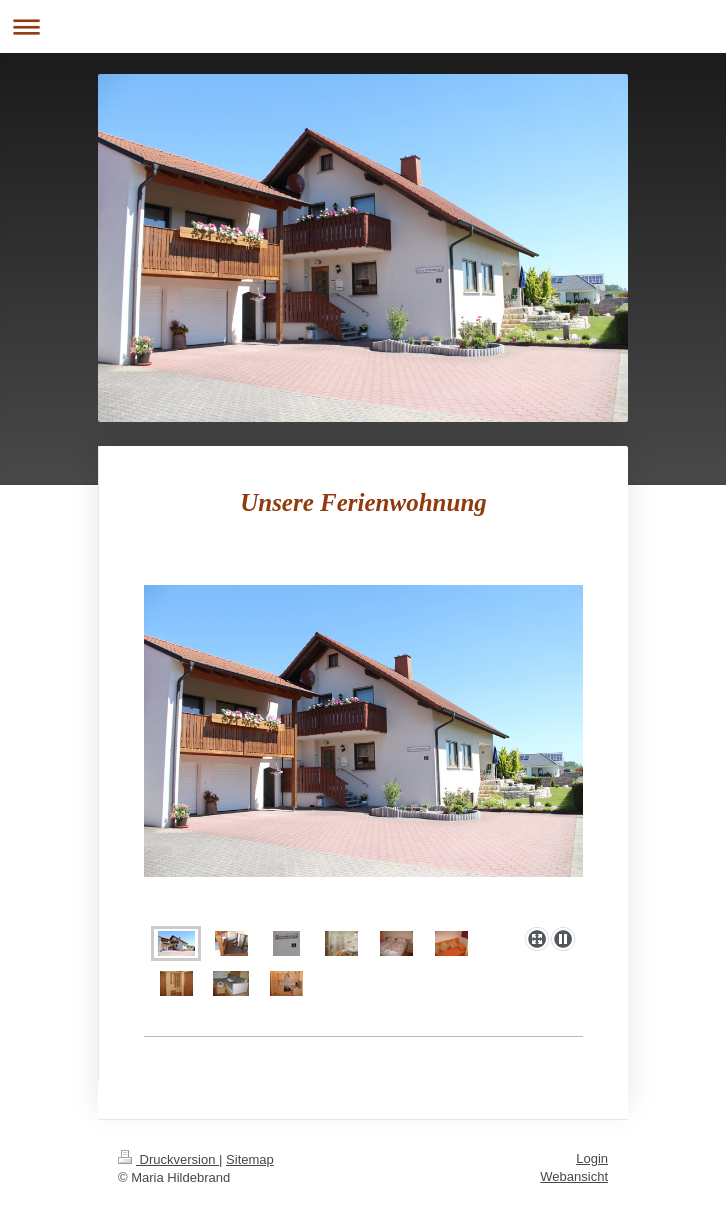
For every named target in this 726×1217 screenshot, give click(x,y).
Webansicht (574, 1176)
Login (592, 1158)
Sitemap (250, 1159)
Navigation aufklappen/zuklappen (363, 26)
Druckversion (168, 1159)
